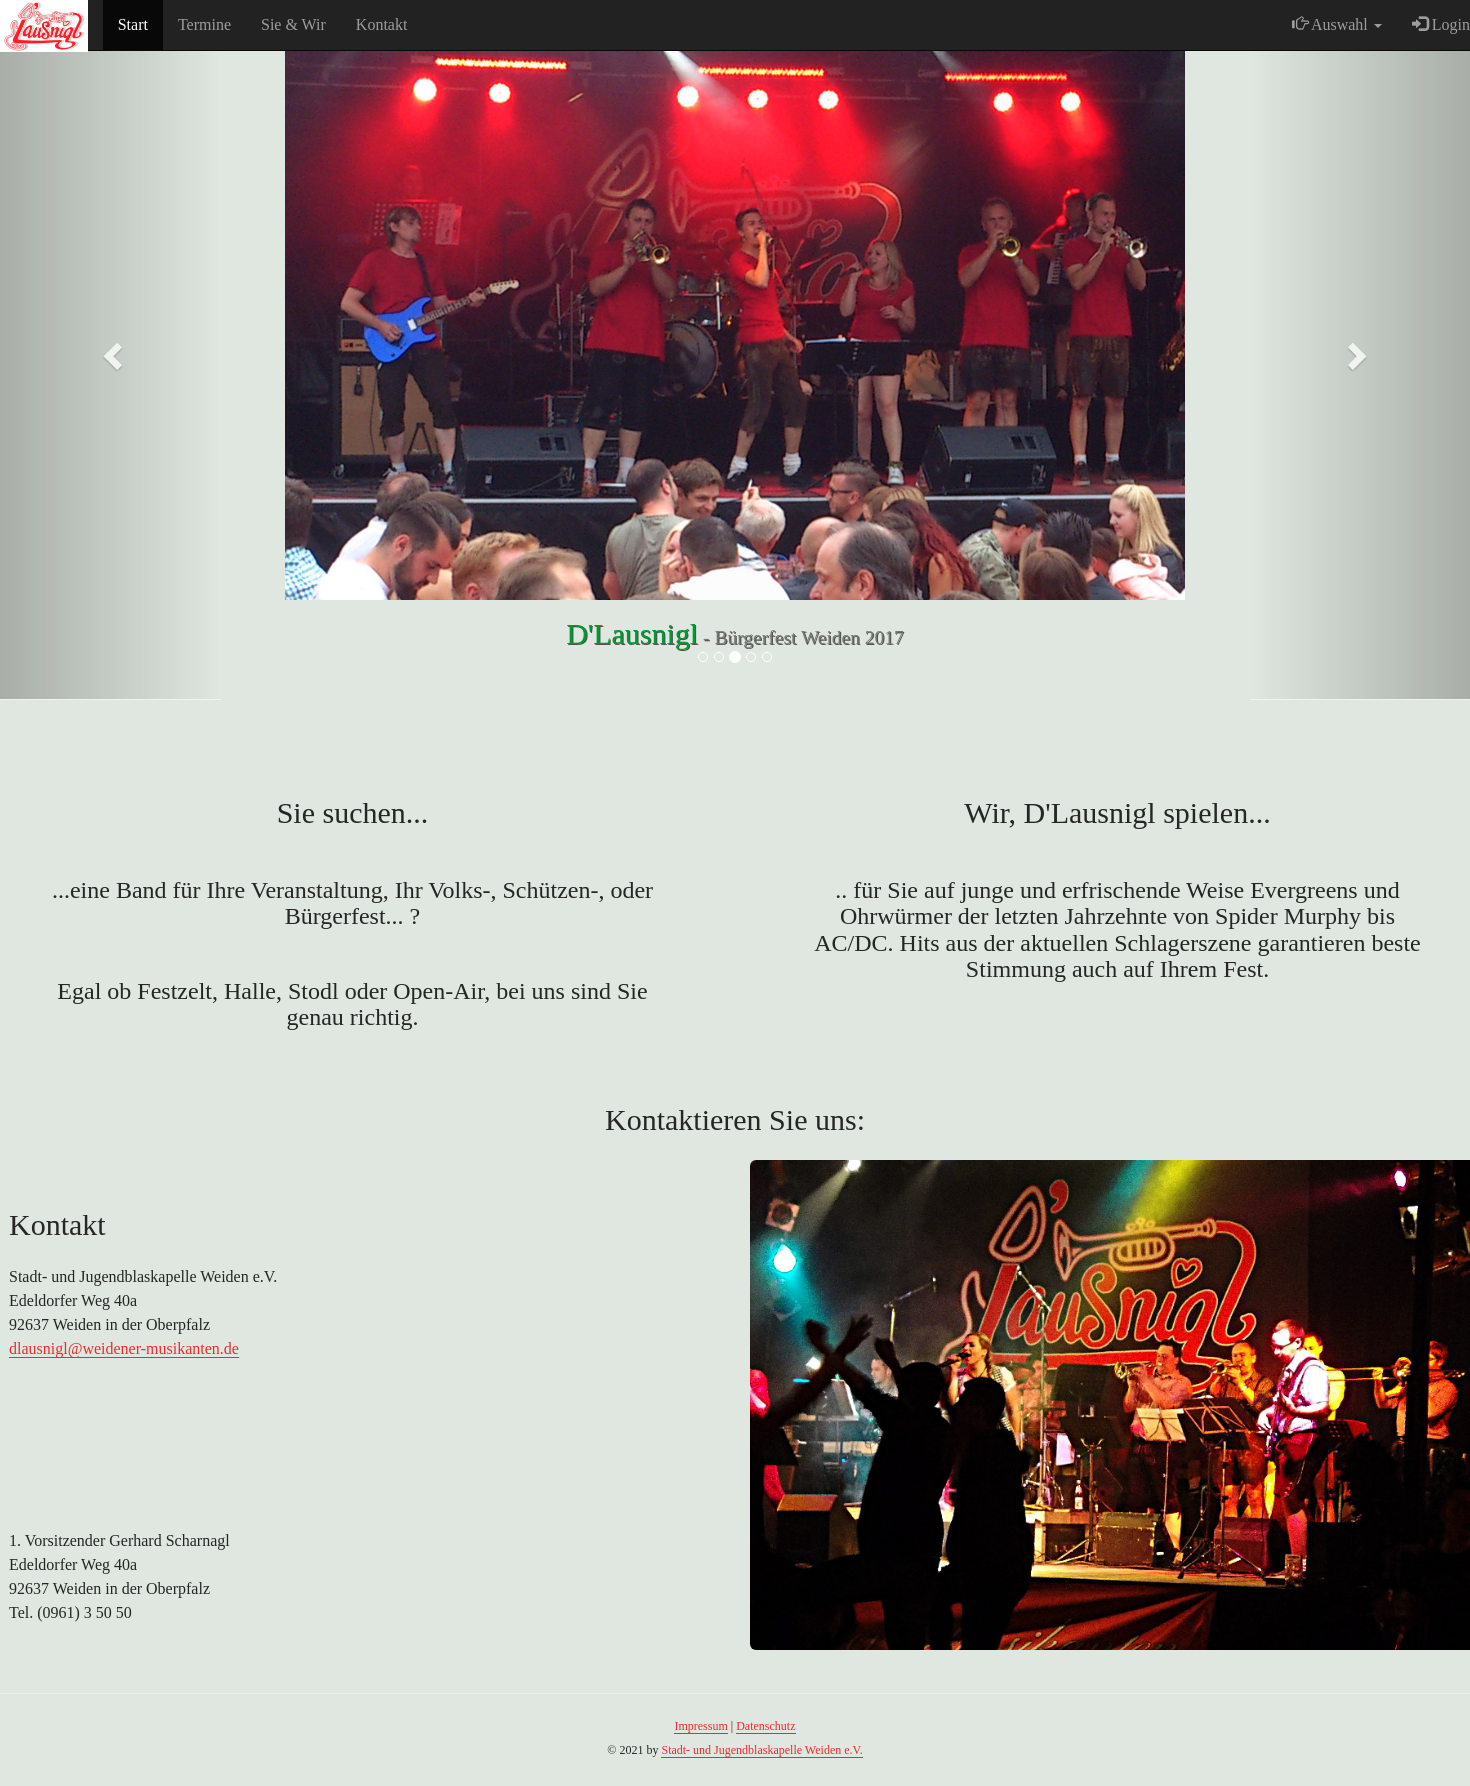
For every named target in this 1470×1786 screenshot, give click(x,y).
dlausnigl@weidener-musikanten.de (124, 1348)
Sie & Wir (293, 24)
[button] (110, 350)
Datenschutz (765, 1726)
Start (133, 24)
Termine (204, 24)
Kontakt (382, 24)
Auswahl (1337, 24)
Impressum (700, 1726)
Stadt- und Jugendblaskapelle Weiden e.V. (761, 1750)
